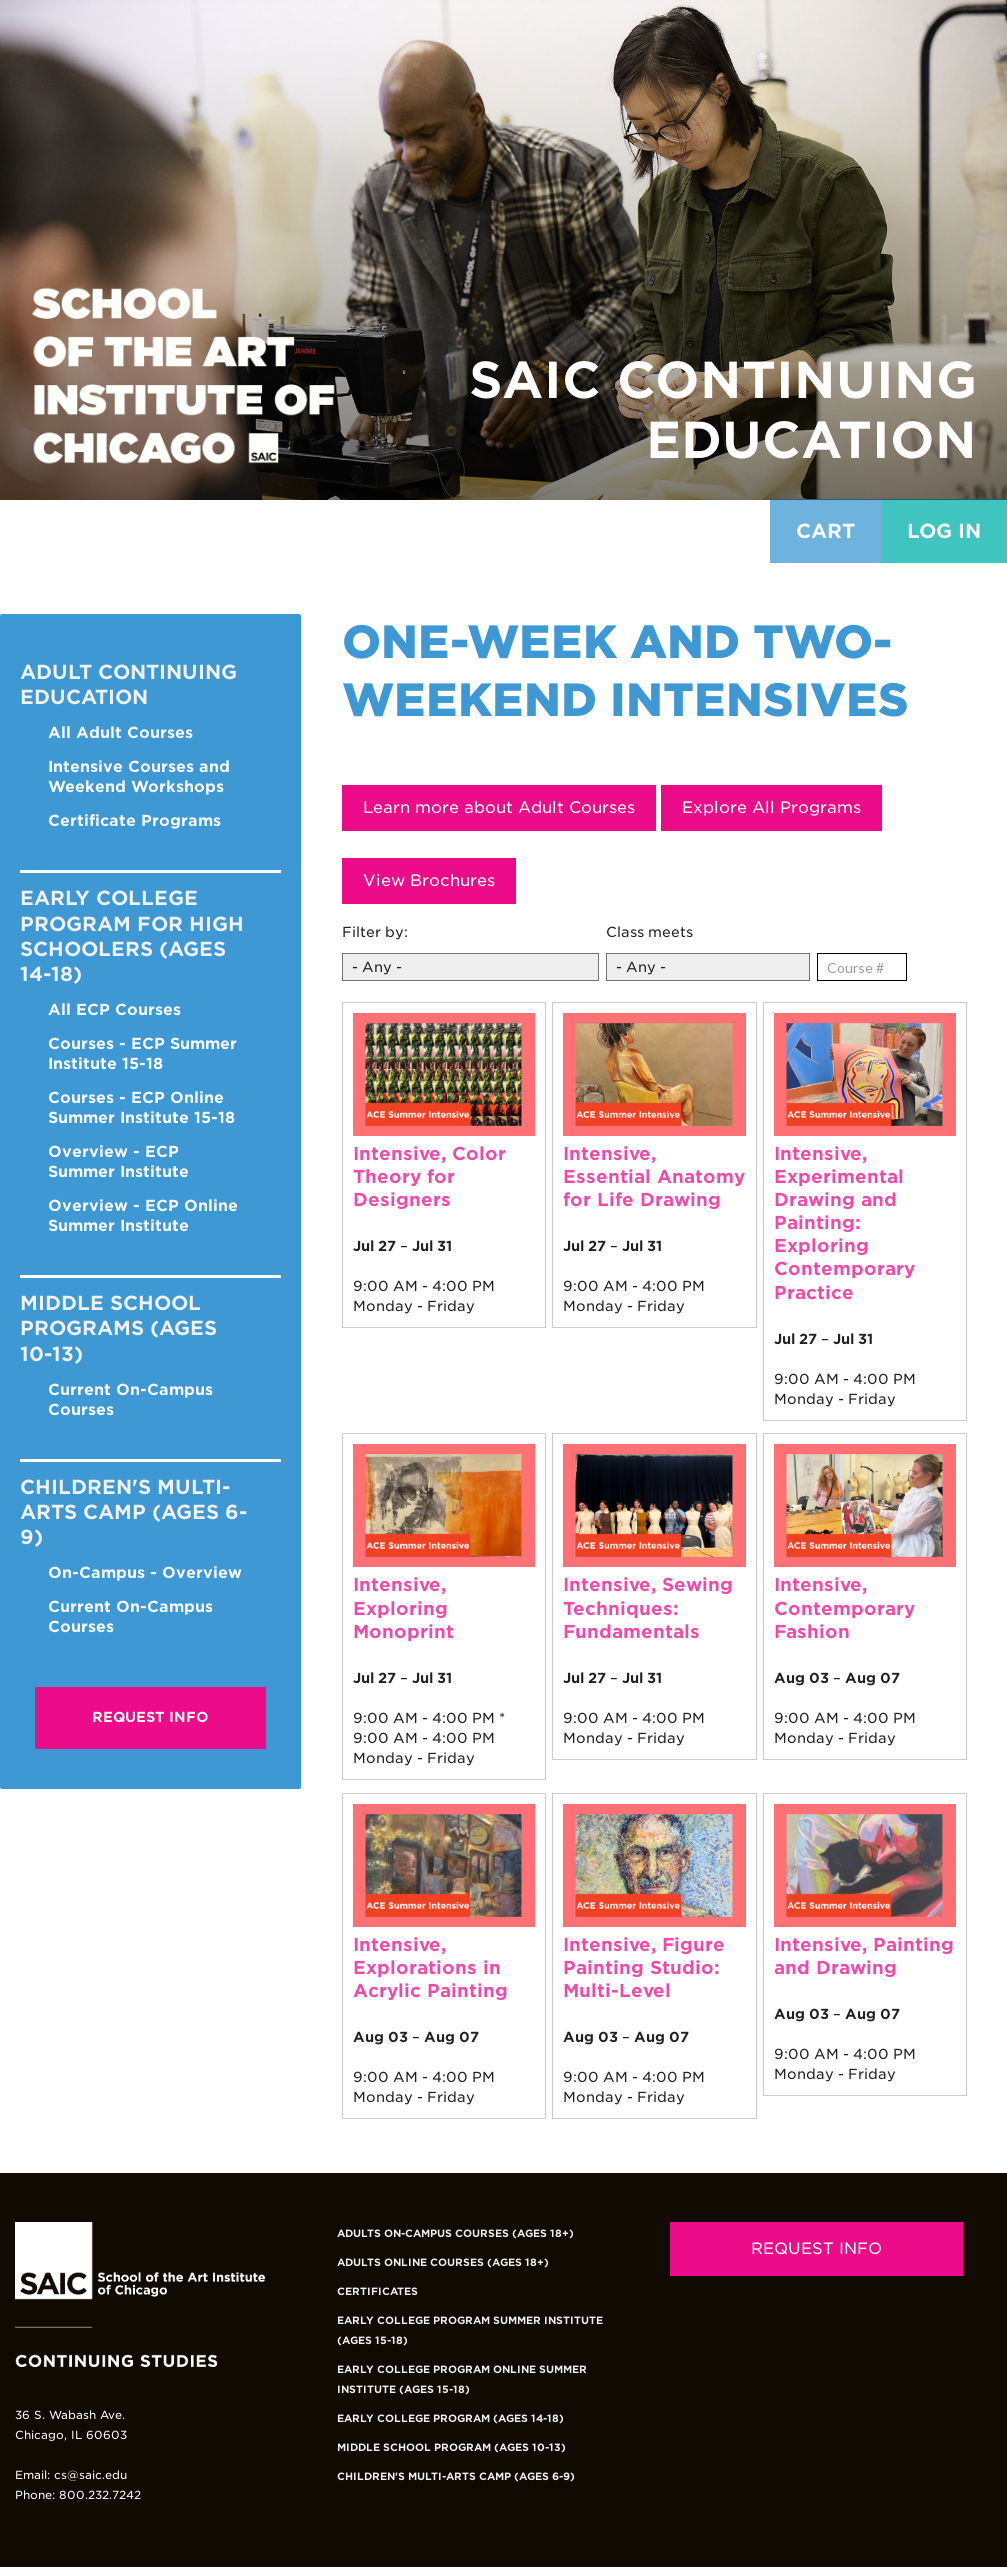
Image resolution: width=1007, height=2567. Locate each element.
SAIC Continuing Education (723, 410)
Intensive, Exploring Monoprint (403, 1607)
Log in (944, 531)
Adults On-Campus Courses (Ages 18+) (455, 2233)
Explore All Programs (771, 807)
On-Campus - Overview (145, 1572)
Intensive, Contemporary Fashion (844, 1607)
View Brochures (429, 880)
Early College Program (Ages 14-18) (450, 2418)
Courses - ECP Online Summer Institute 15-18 (141, 1107)
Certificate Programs (134, 820)
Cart (825, 531)
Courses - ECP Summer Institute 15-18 (142, 1053)
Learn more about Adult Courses (499, 807)
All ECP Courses (114, 1009)
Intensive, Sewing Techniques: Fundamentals (648, 1607)
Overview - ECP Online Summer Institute (143, 1215)
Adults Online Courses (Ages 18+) (443, 2262)
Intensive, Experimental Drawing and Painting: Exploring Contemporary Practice (844, 1223)
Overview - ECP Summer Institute (118, 1161)
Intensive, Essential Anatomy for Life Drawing (654, 1176)
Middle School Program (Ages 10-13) (451, 2447)
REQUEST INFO (816, 2248)
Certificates (377, 2291)
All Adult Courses (120, 732)
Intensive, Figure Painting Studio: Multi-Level (644, 1967)
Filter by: (375, 932)
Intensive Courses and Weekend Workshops (139, 776)
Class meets (649, 932)
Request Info (150, 1717)
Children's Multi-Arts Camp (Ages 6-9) (456, 2476)
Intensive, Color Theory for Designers (429, 1176)
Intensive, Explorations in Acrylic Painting (430, 1967)
